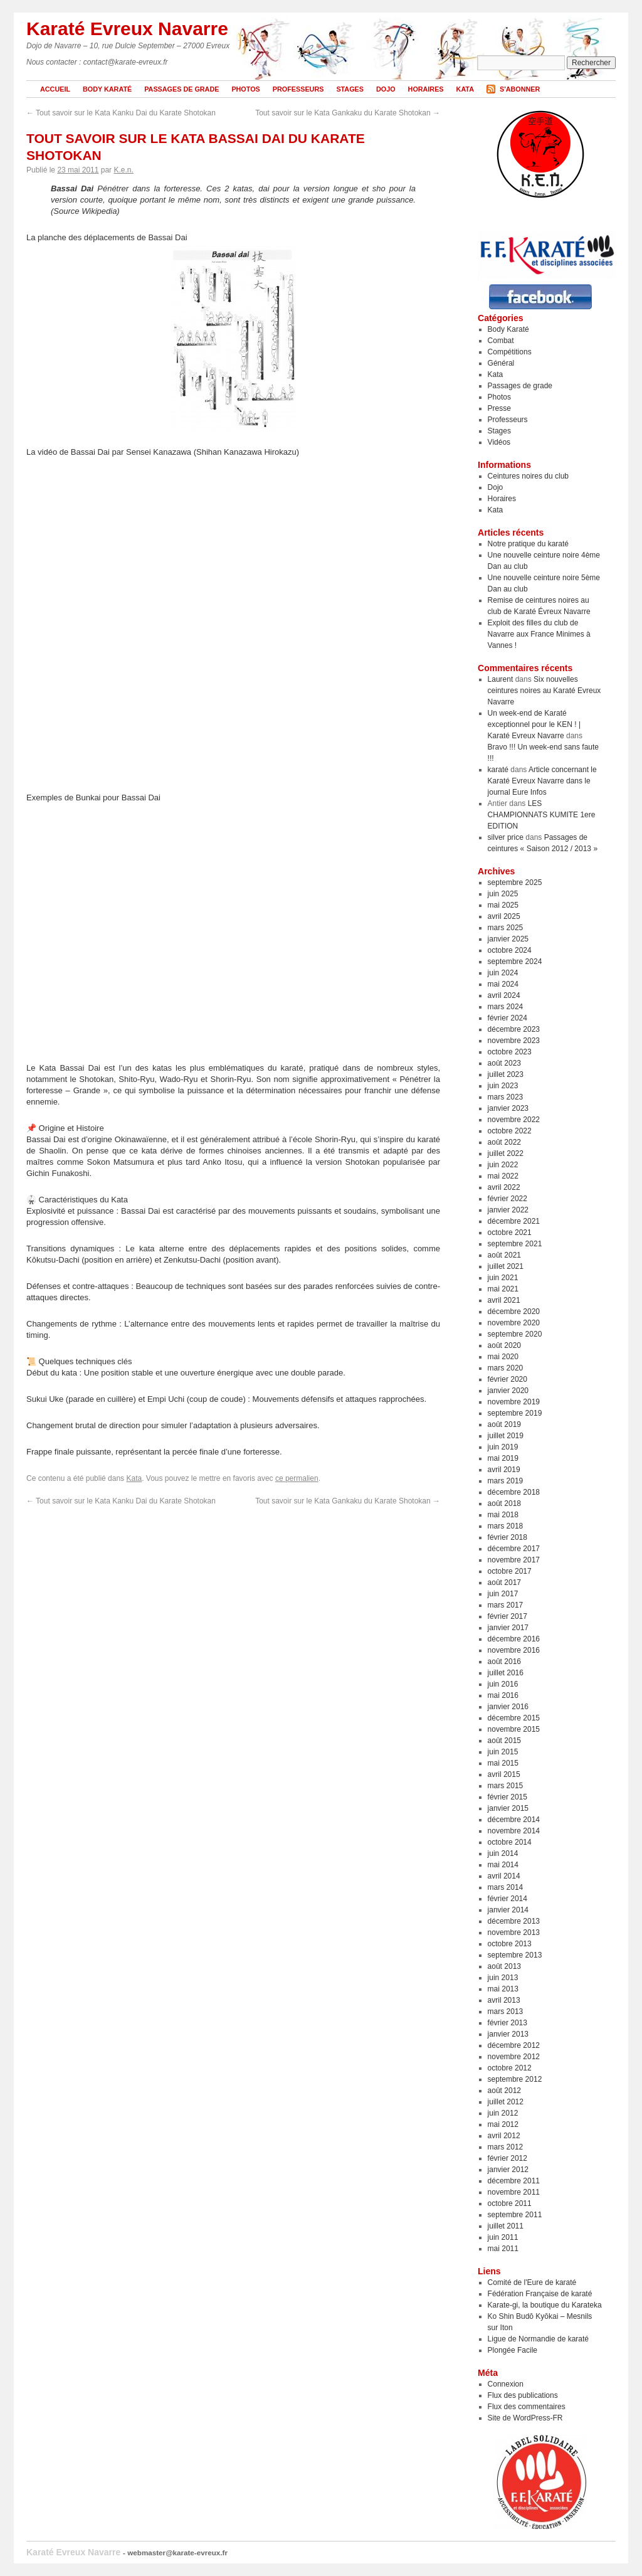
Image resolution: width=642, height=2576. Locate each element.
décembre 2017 (514, 1548)
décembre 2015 (514, 1718)
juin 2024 (503, 972)
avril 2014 (504, 1876)
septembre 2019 (515, 1413)
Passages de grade (181, 89)
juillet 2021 (506, 1266)
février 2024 (507, 1018)
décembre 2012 (514, 2045)
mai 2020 (503, 1356)
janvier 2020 (508, 1390)
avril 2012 (504, 2135)
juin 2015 (503, 1751)
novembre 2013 (514, 1932)
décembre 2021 (514, 1221)
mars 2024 (506, 1006)
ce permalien (296, 1478)
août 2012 (504, 2090)
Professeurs (298, 89)
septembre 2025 (515, 882)
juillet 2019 (506, 1435)
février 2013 (507, 2022)
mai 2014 (503, 1864)
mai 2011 (503, 2248)
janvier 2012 (508, 2169)
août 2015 (504, 1740)
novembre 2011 (514, 2192)
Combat (501, 340)
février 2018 (507, 1537)
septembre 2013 (515, 1955)
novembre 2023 (514, 1040)
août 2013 (504, 1966)
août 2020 (504, 1345)
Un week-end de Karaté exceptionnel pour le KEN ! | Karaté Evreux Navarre (534, 724)
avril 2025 (504, 916)
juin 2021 (503, 1277)
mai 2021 (503, 1289)
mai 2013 (503, 1989)
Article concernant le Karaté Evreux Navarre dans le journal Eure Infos (542, 781)
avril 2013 (504, 2000)
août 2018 (504, 1503)
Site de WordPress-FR (525, 2418)
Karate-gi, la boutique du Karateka (545, 2305)
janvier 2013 (508, 2034)
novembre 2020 (514, 1322)
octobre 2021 (510, 1232)
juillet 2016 (506, 1672)
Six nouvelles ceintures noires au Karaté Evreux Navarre (544, 690)
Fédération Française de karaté (540, 2293)
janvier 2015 (508, 1808)
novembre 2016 (514, 1650)
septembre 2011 (515, 2214)
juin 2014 (503, 1853)
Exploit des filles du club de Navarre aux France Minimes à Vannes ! (539, 634)
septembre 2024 (515, 961)
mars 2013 (506, 2011)
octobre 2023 (510, 1051)
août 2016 (504, 1661)
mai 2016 (503, 1695)
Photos (245, 89)
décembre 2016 (514, 1639)
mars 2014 (506, 1887)
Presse (499, 408)
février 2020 (507, 1379)
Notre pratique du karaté (528, 543)
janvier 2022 (508, 1210)
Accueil (55, 89)
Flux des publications (523, 2395)
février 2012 (507, 2158)
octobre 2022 (510, 1130)
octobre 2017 (510, 1571)
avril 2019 (504, 1469)
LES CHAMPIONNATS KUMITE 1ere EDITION (542, 814)
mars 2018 (506, 1526)
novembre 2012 (514, 2056)
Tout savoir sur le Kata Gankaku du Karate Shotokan (347, 113)
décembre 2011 (514, 2180)
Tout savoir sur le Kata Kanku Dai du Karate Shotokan (121, 113)
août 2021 (504, 1255)
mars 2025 (506, 927)
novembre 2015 (514, 1729)
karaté (498, 769)
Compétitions (510, 351)
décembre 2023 (514, 1029)
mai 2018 (503, 1514)
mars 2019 (506, 1480)
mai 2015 (503, 1763)
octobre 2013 (510, 1943)
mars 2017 (506, 1605)
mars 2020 (506, 1368)
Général (501, 363)
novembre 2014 (514, 1830)
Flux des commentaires (527, 2406)
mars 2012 (506, 2147)
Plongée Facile (512, 2350)
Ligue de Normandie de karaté (538, 2339)
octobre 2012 (510, 2068)
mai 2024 (503, 984)
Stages (350, 89)
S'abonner (520, 89)
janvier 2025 (508, 939)
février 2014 (507, 1898)
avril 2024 (504, 995)
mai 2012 (503, 2124)
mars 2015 (506, 1785)
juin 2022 (503, 1164)
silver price (506, 837)
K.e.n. (123, 170)
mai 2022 (503, 1176)
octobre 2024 (510, 950)
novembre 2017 (514, 1560)
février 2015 (507, 1797)
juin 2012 (503, 2113)
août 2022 (504, 1142)
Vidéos (499, 442)
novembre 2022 (514, 1119)
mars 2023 (506, 1097)
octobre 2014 (510, 1842)
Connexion (506, 2384)
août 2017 (504, 1582)
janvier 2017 (508, 1627)
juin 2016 (503, 1684)
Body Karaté (107, 89)
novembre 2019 (514, 1401)
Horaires (426, 89)
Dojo (386, 89)
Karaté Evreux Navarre (127, 28)
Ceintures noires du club (528, 476)
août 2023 (504, 1063)
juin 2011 (503, 2237)
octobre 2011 (510, 2203)
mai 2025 (503, 905)
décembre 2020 (514, 1311)
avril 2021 (504, 1300)
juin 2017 (503, 1593)
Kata (465, 89)
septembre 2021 (515, 1243)
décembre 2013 (514, 1921)
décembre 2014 (514, 1819)
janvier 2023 (508, 1108)
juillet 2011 (506, 2226)
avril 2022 (504, 1187)
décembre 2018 (514, 1492)
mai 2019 (503, 1458)
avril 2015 (504, 1774)
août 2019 (504, 1424)
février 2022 (507, 1198)
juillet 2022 (506, 1153)
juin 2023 (503, 1085)
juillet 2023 (506, 1074)
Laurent (500, 679)
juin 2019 (503, 1447)
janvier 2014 (508, 1909)
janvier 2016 (508, 1706)
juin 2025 (503, 893)
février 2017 (507, 1616)
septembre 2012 (515, 2079)
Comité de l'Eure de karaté (532, 2282)
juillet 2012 (506, 2101)
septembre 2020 (515, 1334)
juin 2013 (503, 1977)
